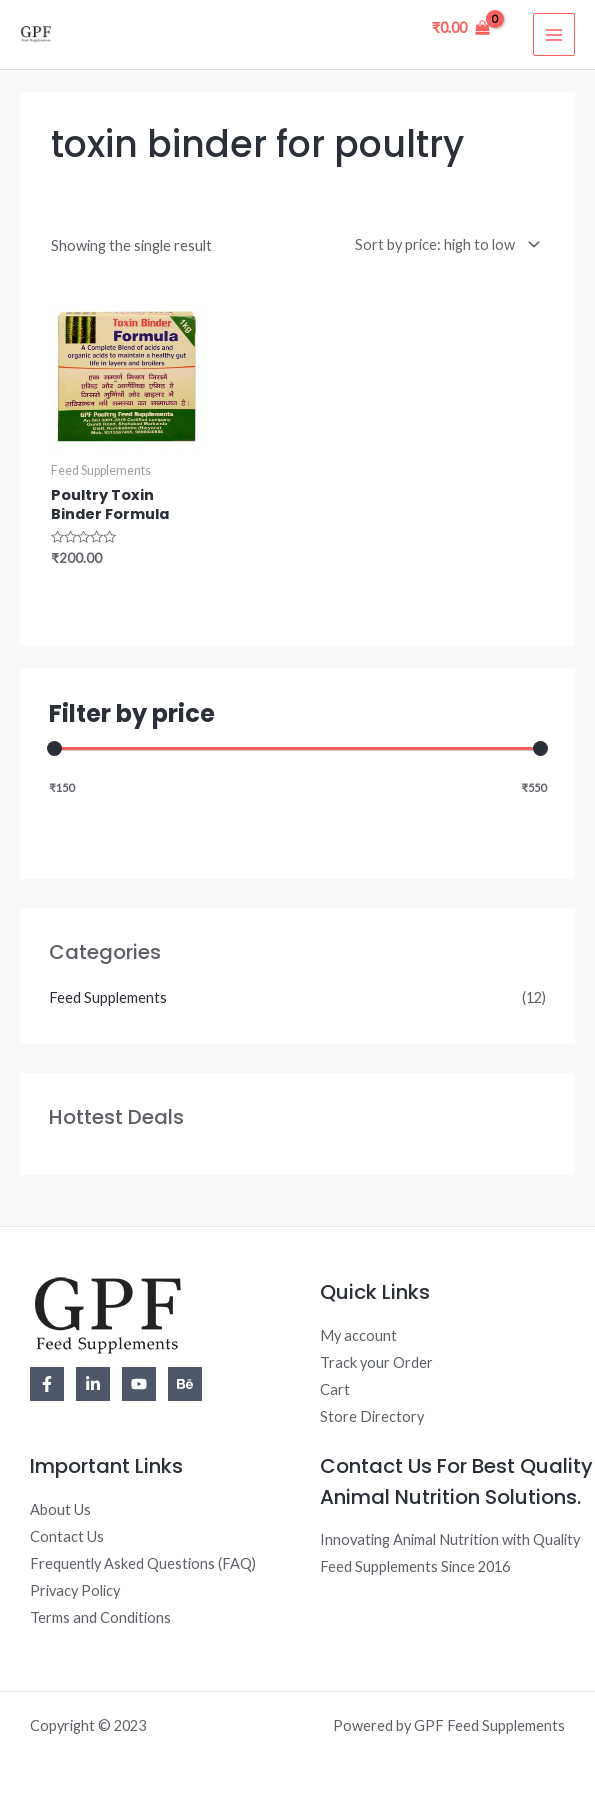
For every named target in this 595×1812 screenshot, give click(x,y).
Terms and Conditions (100, 1617)
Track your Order (376, 1362)
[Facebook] (47, 1384)
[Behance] (185, 1384)
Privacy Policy (75, 1590)
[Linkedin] (93, 1384)
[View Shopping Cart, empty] (461, 27)
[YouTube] (139, 1384)
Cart (335, 1389)
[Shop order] (443, 244)
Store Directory (372, 1416)
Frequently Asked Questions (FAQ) (143, 1563)
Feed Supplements (108, 997)
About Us (60, 1509)
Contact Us (67, 1536)
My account (358, 1335)
